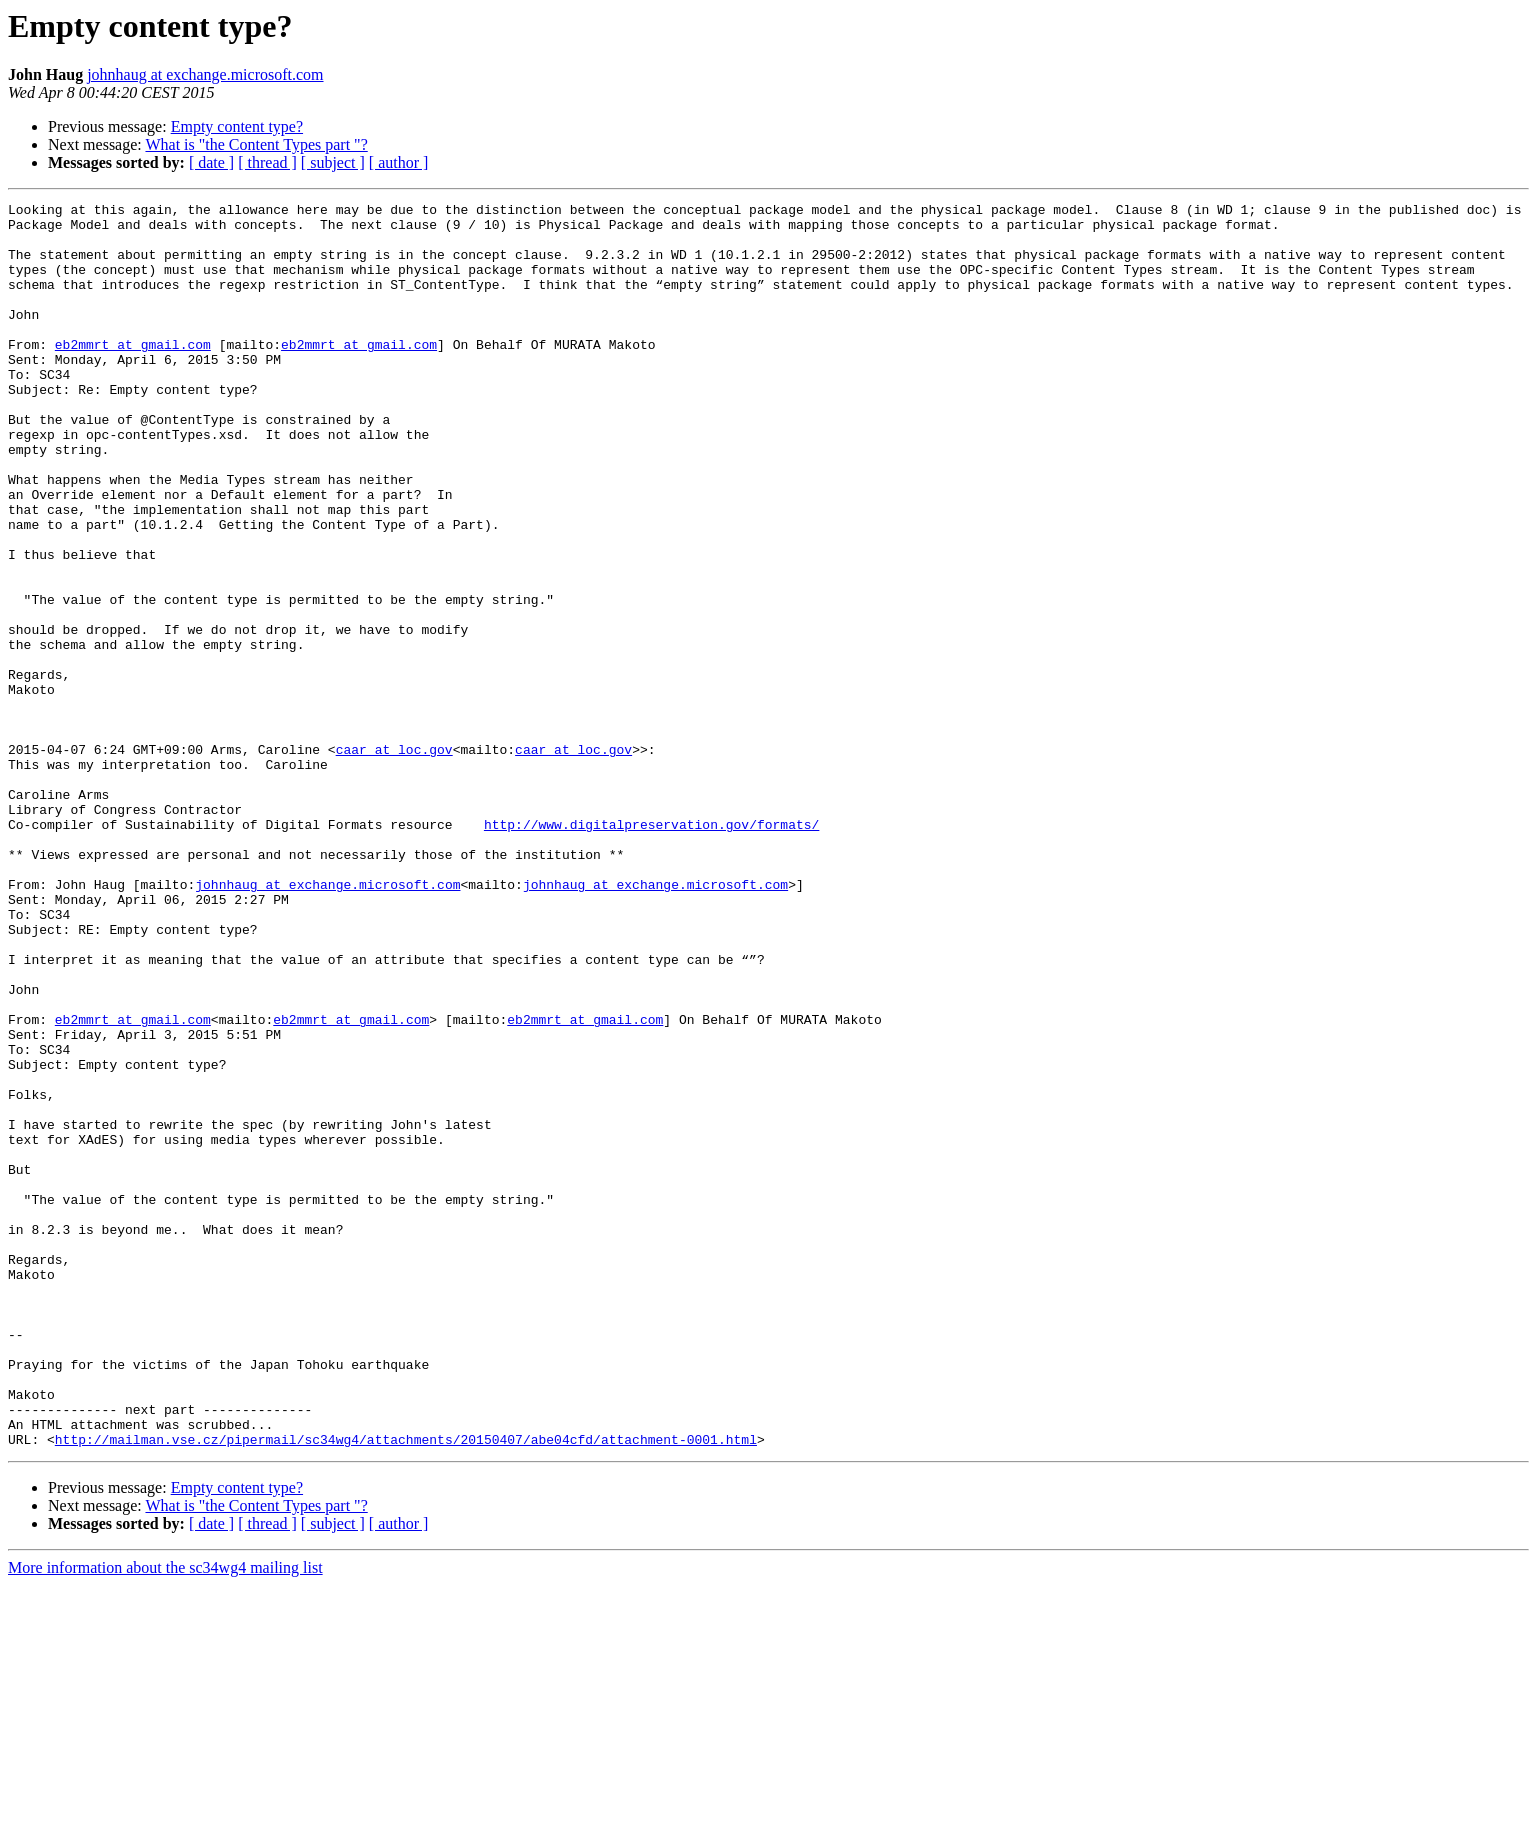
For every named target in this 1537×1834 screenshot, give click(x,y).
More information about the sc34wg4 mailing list (165, 1816)
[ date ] (211, 162)
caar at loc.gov (394, 860)
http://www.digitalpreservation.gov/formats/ (651, 950)
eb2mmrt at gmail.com (133, 374)
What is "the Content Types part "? (256, 144)
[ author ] (399, 162)
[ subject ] (333, 162)
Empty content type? (237, 126)
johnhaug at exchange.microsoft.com (205, 74)
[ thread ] (267, 162)
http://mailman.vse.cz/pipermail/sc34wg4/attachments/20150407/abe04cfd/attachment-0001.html (406, 1688)
